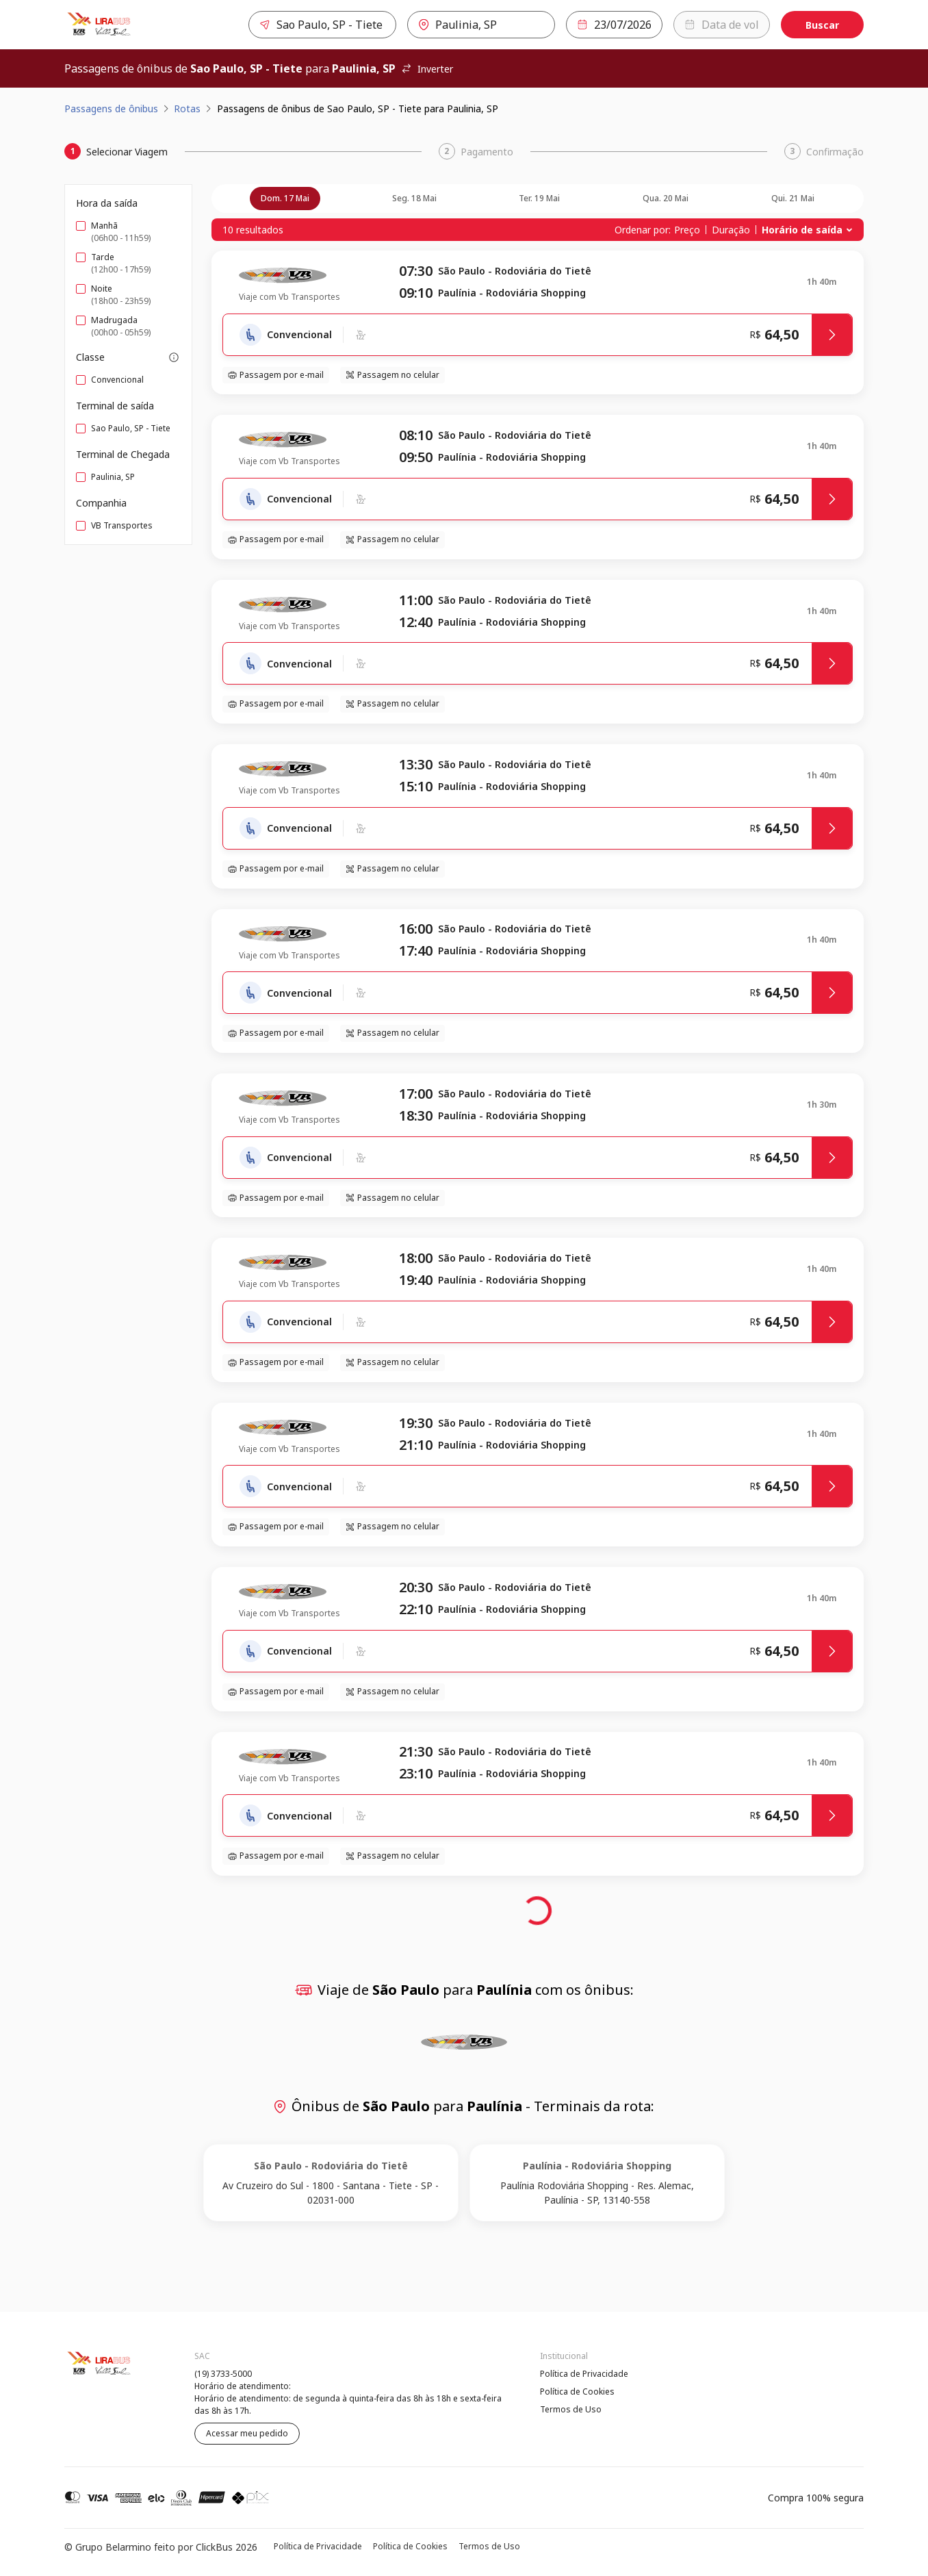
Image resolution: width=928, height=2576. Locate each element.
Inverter (427, 68)
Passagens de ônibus (111, 108)
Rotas (187, 108)
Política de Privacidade (584, 2374)
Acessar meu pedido (247, 2433)
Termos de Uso (571, 2409)
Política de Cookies (577, 2391)
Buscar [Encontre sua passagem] (822, 24)
